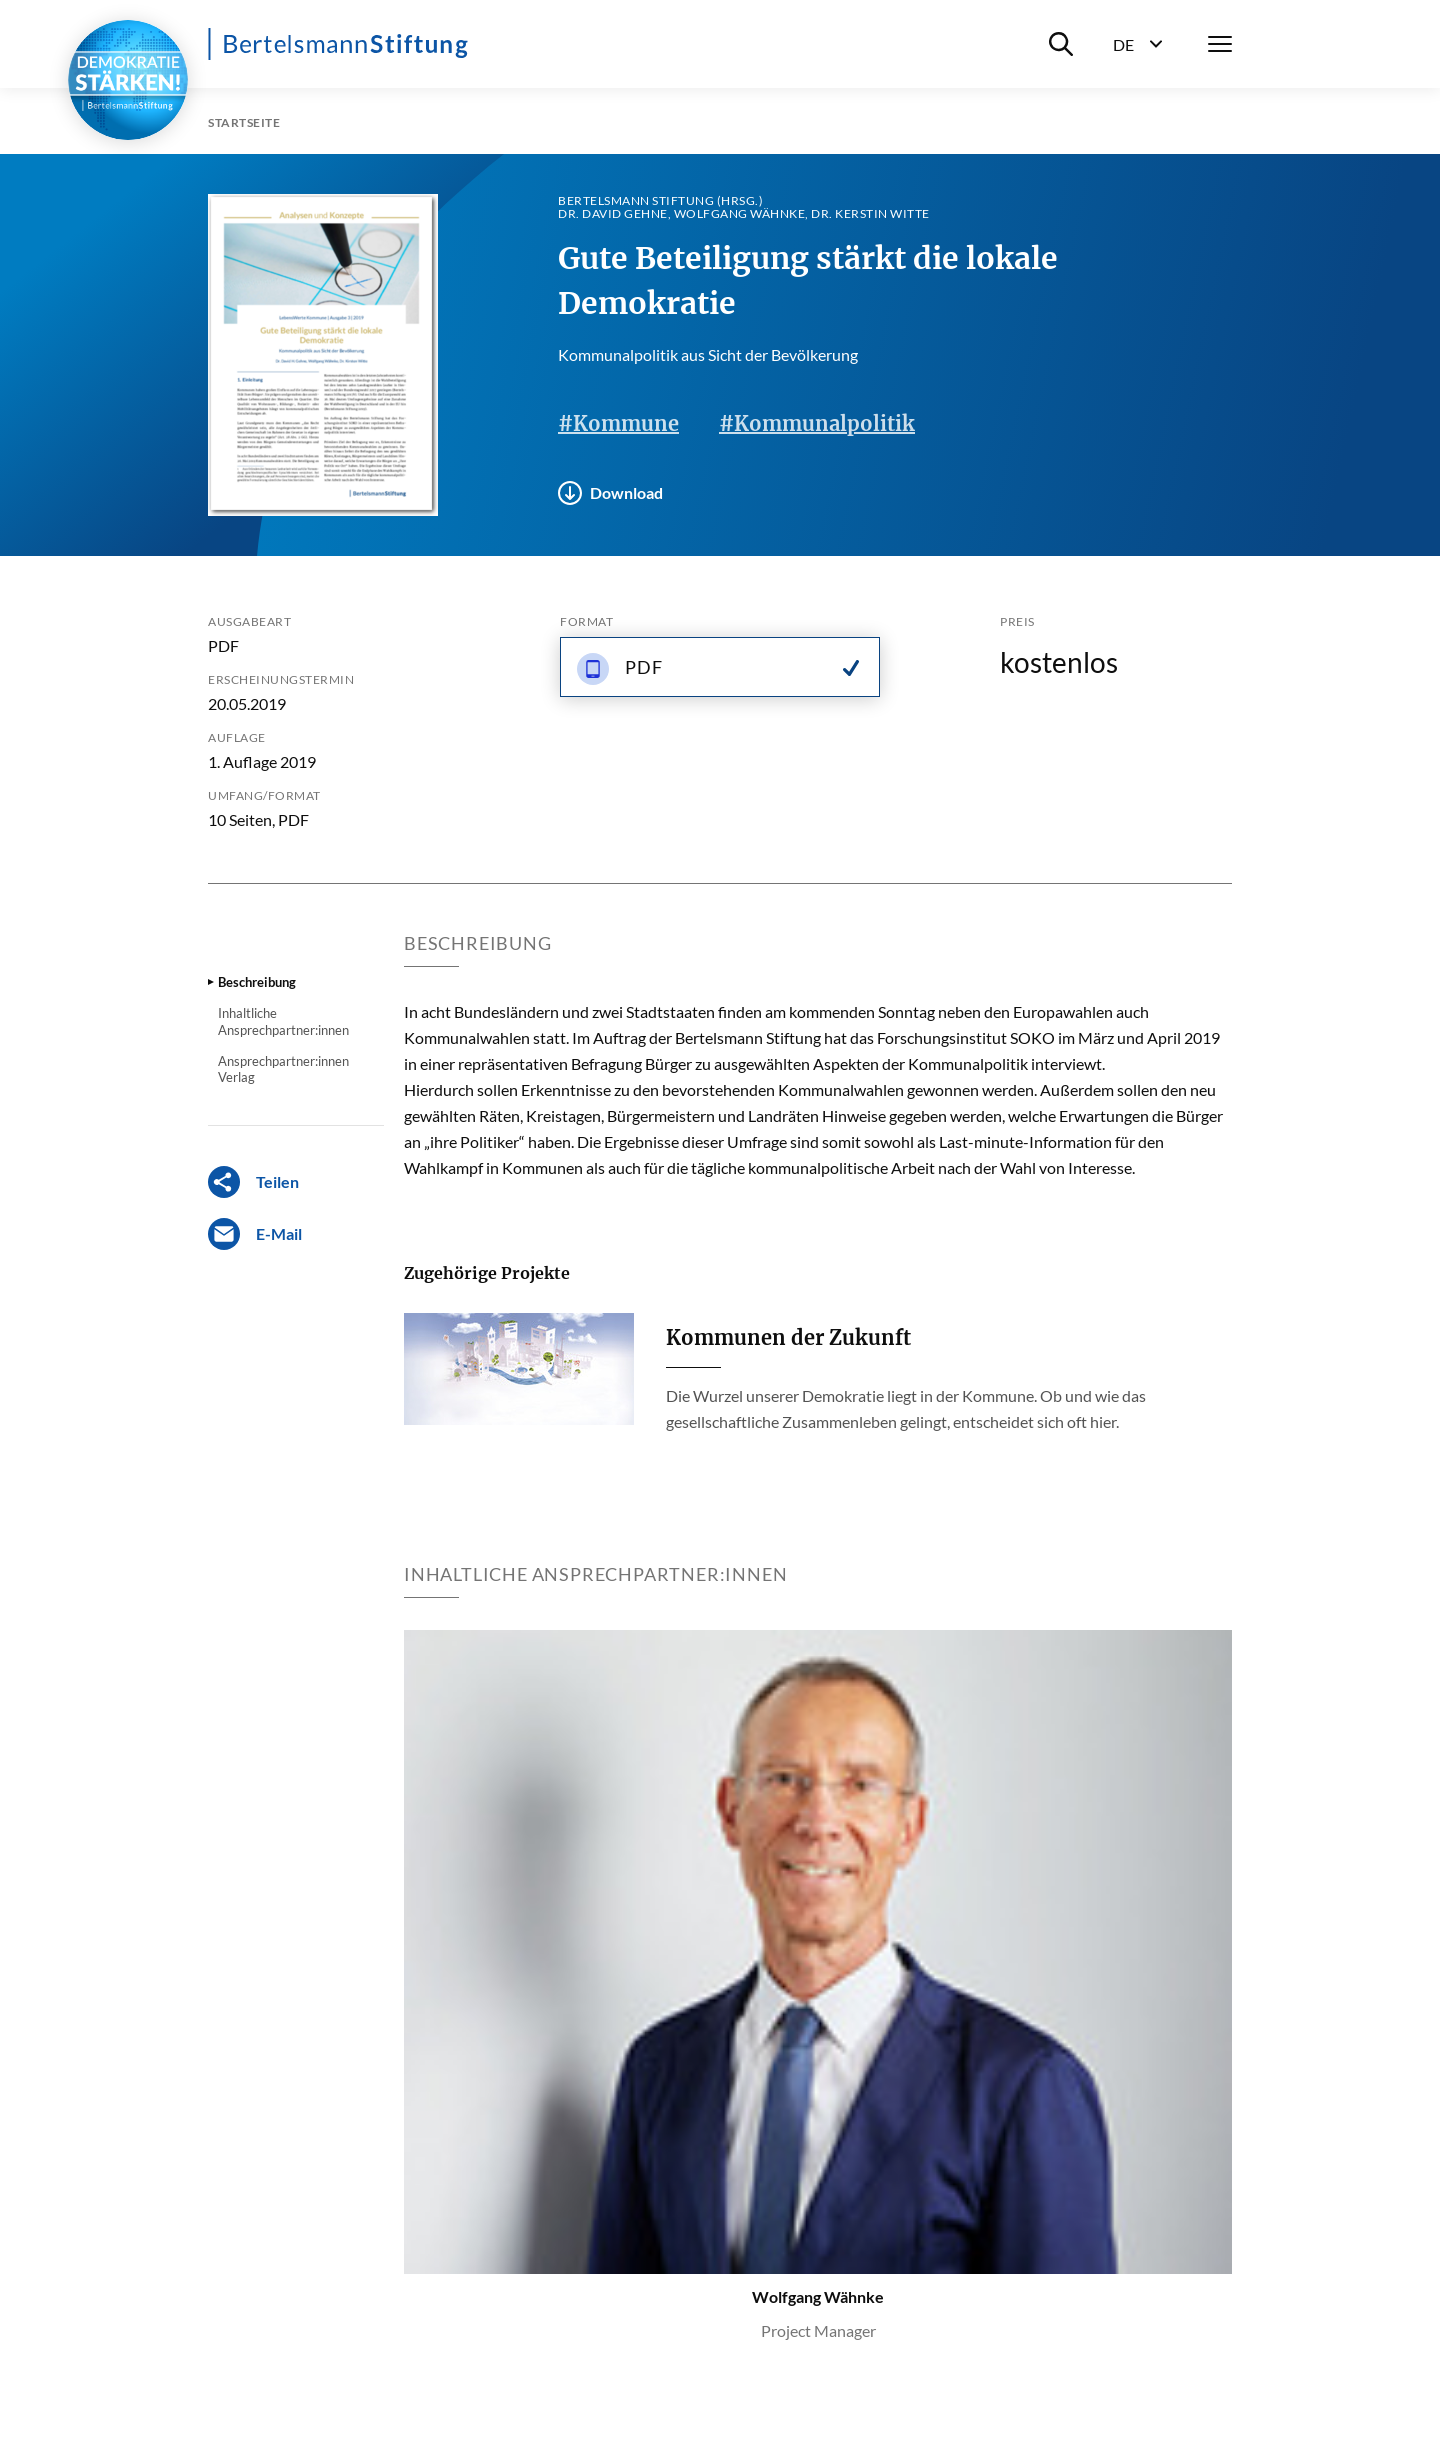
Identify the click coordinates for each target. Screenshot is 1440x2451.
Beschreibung (257, 982)
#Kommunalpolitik (817, 423)
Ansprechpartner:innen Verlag (283, 1069)
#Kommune (618, 423)
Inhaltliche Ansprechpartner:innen (283, 1021)
